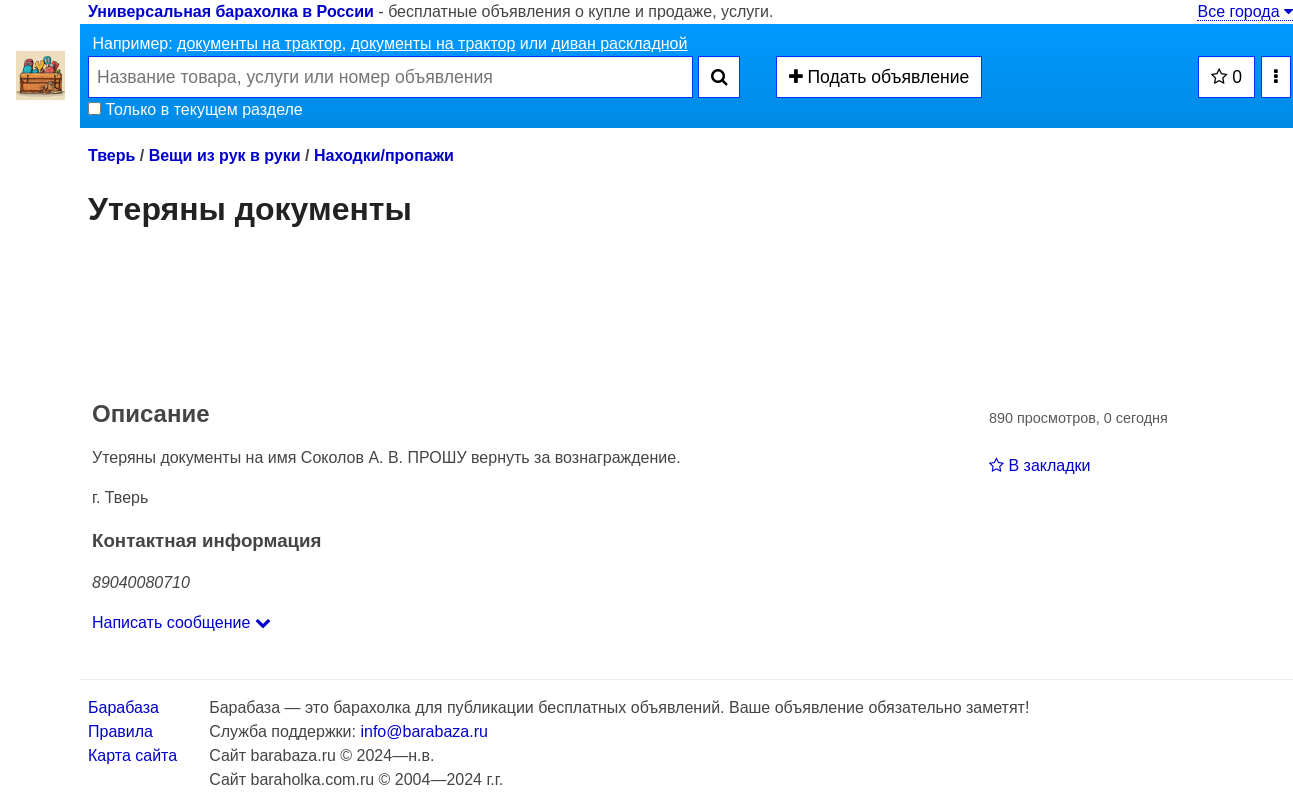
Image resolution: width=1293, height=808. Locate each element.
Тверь (111, 155)
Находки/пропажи (384, 155)
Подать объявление (879, 77)
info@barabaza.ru (423, 731)
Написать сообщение (181, 622)
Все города (1245, 11)
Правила (120, 731)
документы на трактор (259, 43)
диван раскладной (619, 43)
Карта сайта (132, 755)
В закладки (1039, 465)
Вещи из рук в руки (225, 155)
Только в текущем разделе (195, 109)
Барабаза (123, 707)
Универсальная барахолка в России (231, 11)
